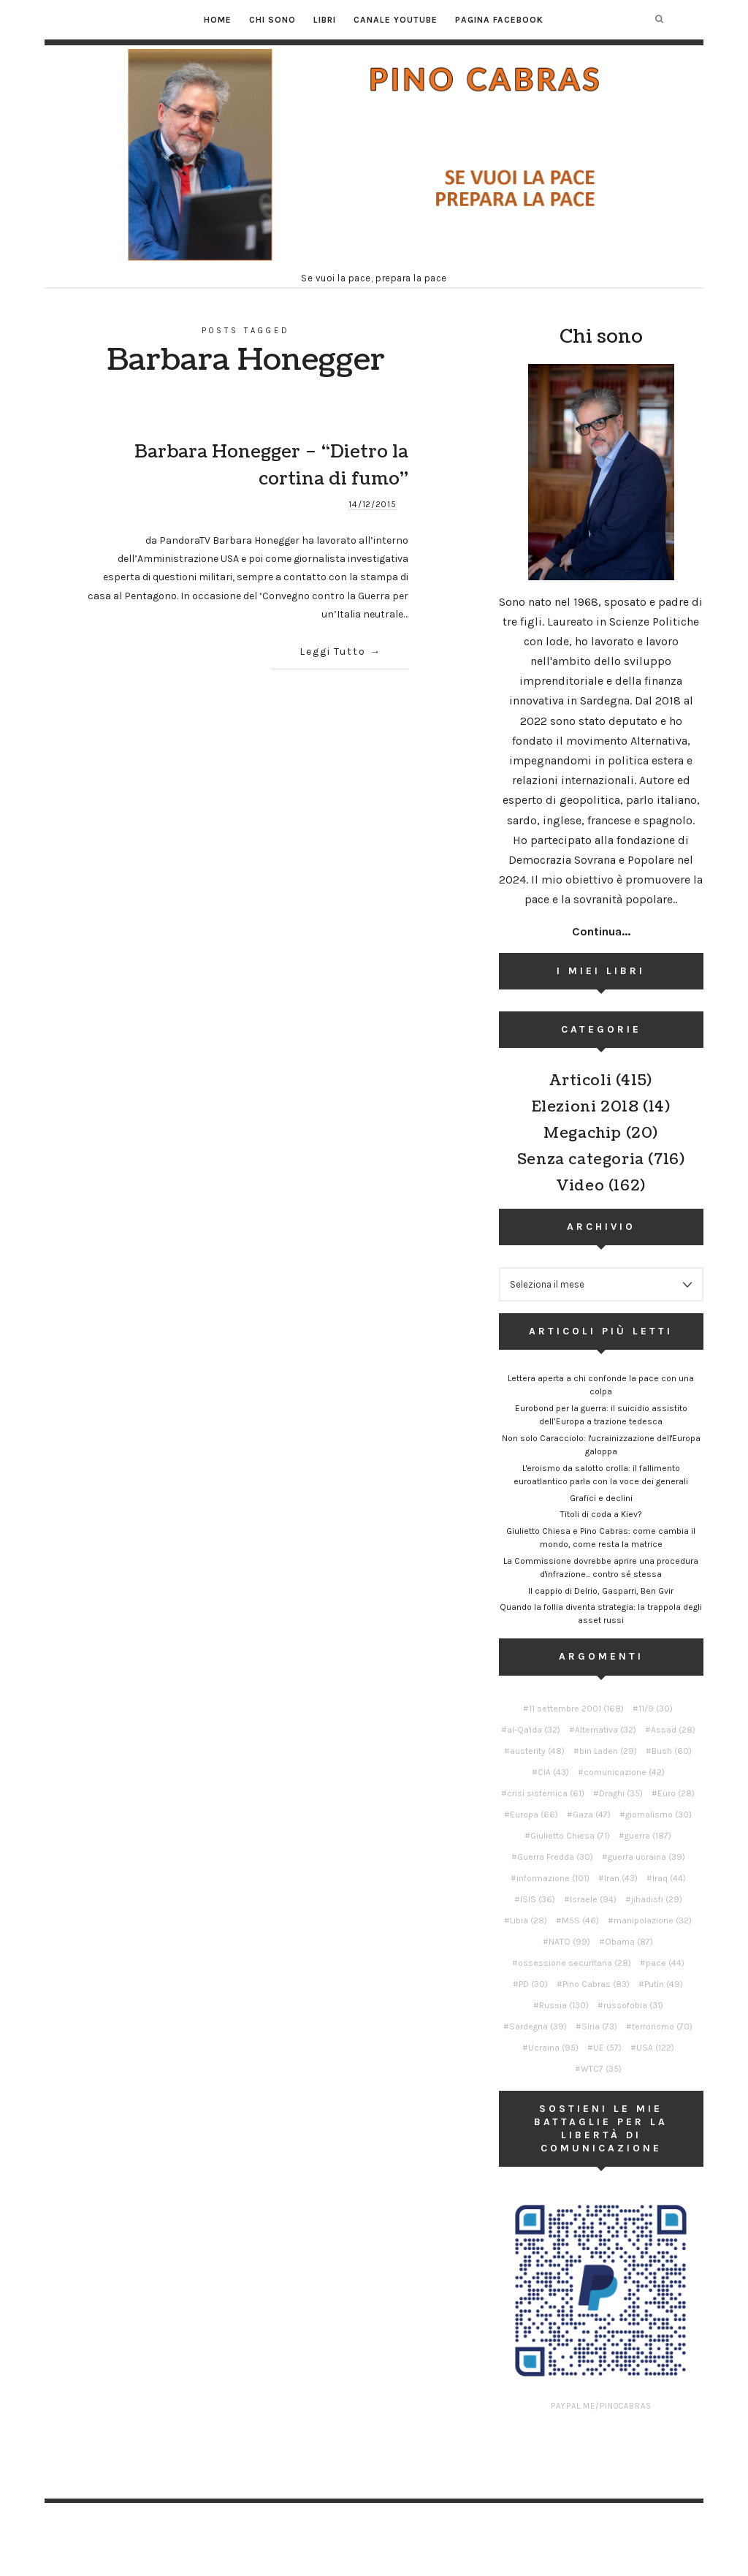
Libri (324, 20)
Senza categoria (580, 1160)
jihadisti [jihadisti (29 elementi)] (656, 1899)
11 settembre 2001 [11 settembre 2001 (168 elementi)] (576, 1708)
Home (218, 20)
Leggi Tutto (333, 651)
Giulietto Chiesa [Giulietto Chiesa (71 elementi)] (570, 1835)
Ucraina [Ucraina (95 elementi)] (553, 2047)
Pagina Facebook (499, 20)
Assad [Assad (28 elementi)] (673, 1729)
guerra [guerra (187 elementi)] (648, 1835)
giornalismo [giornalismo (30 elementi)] (658, 1814)
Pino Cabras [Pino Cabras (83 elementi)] (596, 1984)
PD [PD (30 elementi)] (533, 1984)
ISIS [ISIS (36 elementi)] (537, 1899)
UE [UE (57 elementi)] (607, 2047)
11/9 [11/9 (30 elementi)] (655, 1708)
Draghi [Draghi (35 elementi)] (621, 1793)
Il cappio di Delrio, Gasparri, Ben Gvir (600, 1591)
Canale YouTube (396, 20)
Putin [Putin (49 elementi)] (663, 1984)
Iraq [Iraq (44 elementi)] (669, 1878)
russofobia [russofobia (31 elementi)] (633, 2005)
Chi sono (272, 20)
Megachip (582, 1133)
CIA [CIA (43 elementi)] (553, 1772)
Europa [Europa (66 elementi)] (534, 1814)
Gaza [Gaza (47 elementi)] (592, 1814)
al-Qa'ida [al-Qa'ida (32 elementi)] (533, 1729)
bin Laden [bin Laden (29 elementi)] (608, 1751)
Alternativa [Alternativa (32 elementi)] (605, 1729)
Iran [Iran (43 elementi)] (621, 1878)
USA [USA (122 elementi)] (655, 2047)
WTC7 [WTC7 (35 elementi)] (601, 2068)
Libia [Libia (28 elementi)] (528, 1920)
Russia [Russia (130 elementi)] (564, 2005)
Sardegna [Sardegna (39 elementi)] (538, 2026)
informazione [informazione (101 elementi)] (552, 1878)
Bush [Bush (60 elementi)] (672, 1751)
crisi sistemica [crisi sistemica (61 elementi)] (545, 1793)
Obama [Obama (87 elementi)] (629, 1941)
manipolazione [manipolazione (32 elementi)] (653, 1920)
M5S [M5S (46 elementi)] (580, 1920)
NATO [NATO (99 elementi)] (569, 1941)
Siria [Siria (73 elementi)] (599, 2026)
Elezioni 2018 (585, 1107)
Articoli (580, 1081)
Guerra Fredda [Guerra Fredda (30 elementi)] (555, 1857)
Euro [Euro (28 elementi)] (676, 1793)
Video (580, 1186)
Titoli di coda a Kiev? (601, 1514)
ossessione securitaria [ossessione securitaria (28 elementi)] (574, 1962)
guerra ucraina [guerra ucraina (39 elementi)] (646, 1857)
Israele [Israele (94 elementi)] (593, 1899)
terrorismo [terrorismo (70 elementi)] (662, 2026)
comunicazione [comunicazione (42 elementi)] (624, 1772)
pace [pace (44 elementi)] (665, 1962)
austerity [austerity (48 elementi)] (537, 1751)
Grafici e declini (601, 1498)
